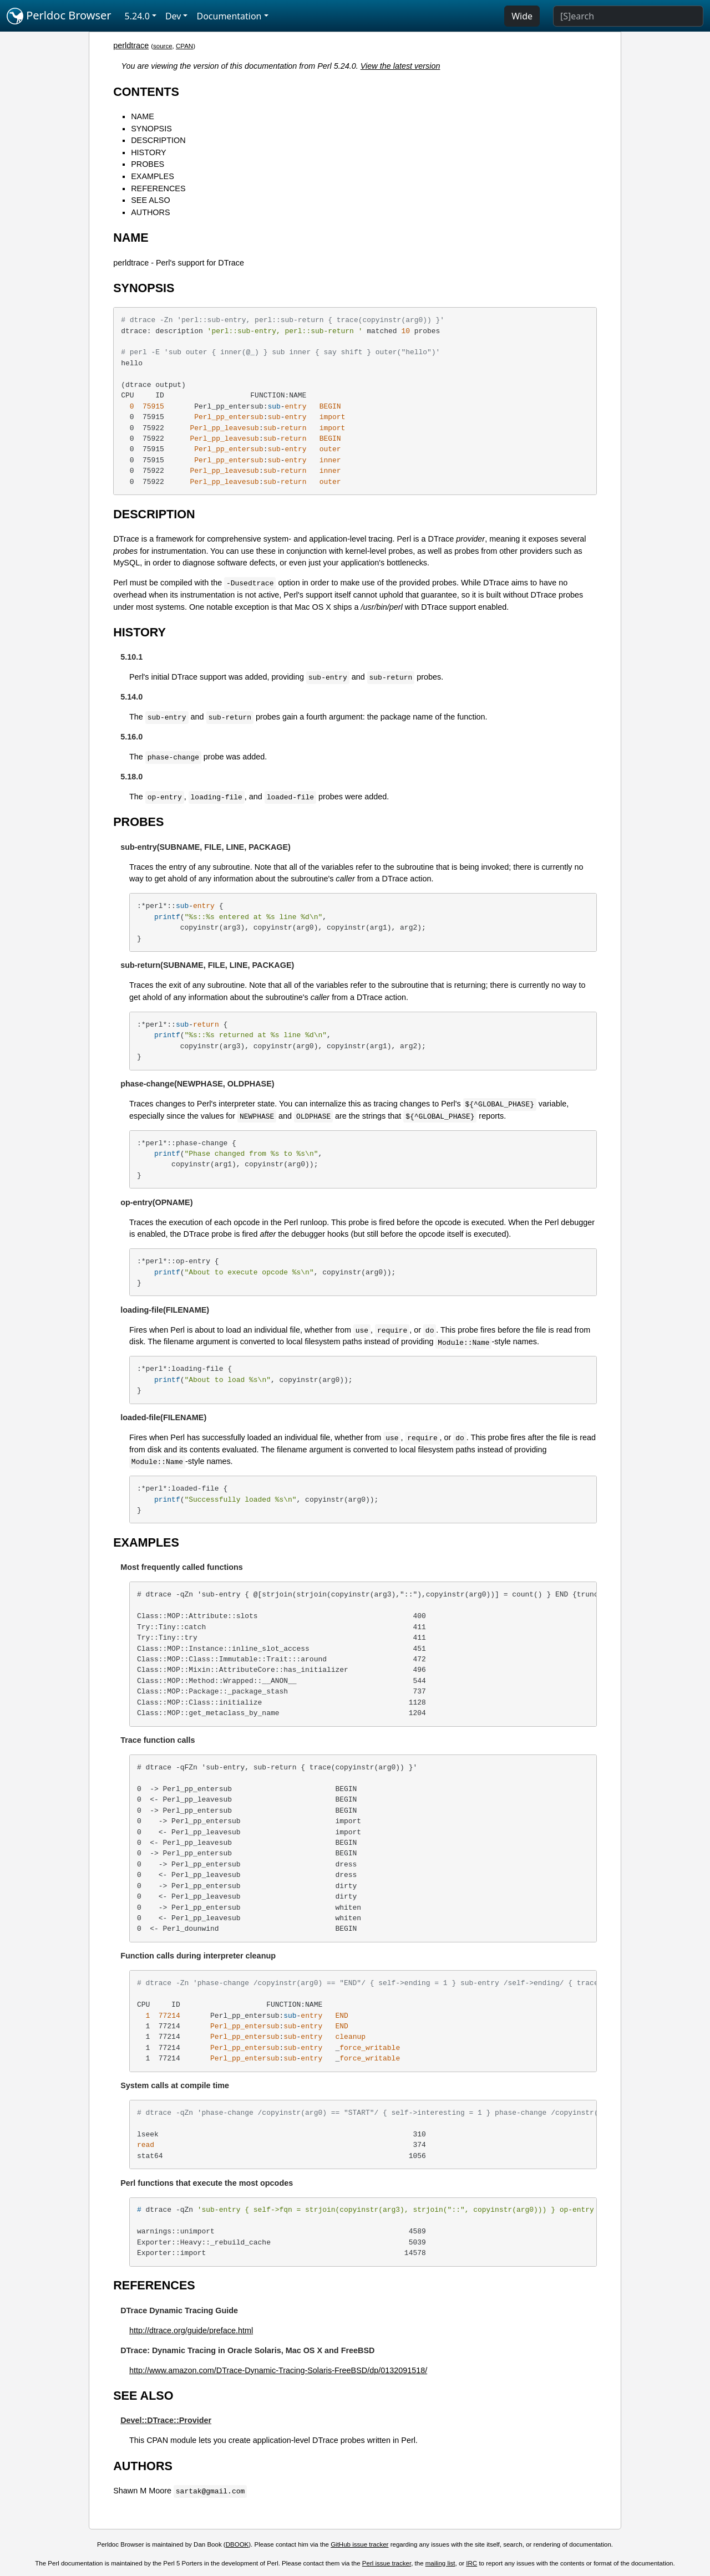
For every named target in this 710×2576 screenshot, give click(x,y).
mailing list (440, 2563)
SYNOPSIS (151, 128)
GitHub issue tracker (359, 2544)
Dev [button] (173, 16)
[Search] (628, 16)
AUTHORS (150, 212)
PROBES (147, 164)
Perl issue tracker (386, 2563)
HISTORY (148, 152)
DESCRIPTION (158, 140)
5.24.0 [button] (137, 16)
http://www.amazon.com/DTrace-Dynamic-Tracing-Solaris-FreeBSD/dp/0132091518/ (278, 2370)
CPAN (184, 46)
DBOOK (237, 2544)
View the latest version (400, 66)
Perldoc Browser (59, 16)
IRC (471, 2563)
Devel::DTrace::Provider (165, 2420)
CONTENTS (146, 92)
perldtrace (131, 45)
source (163, 46)
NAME (142, 116)
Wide (521, 16)
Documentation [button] (228, 16)
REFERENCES (158, 188)
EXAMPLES (152, 176)
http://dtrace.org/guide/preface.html (191, 2330)
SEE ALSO (150, 200)
